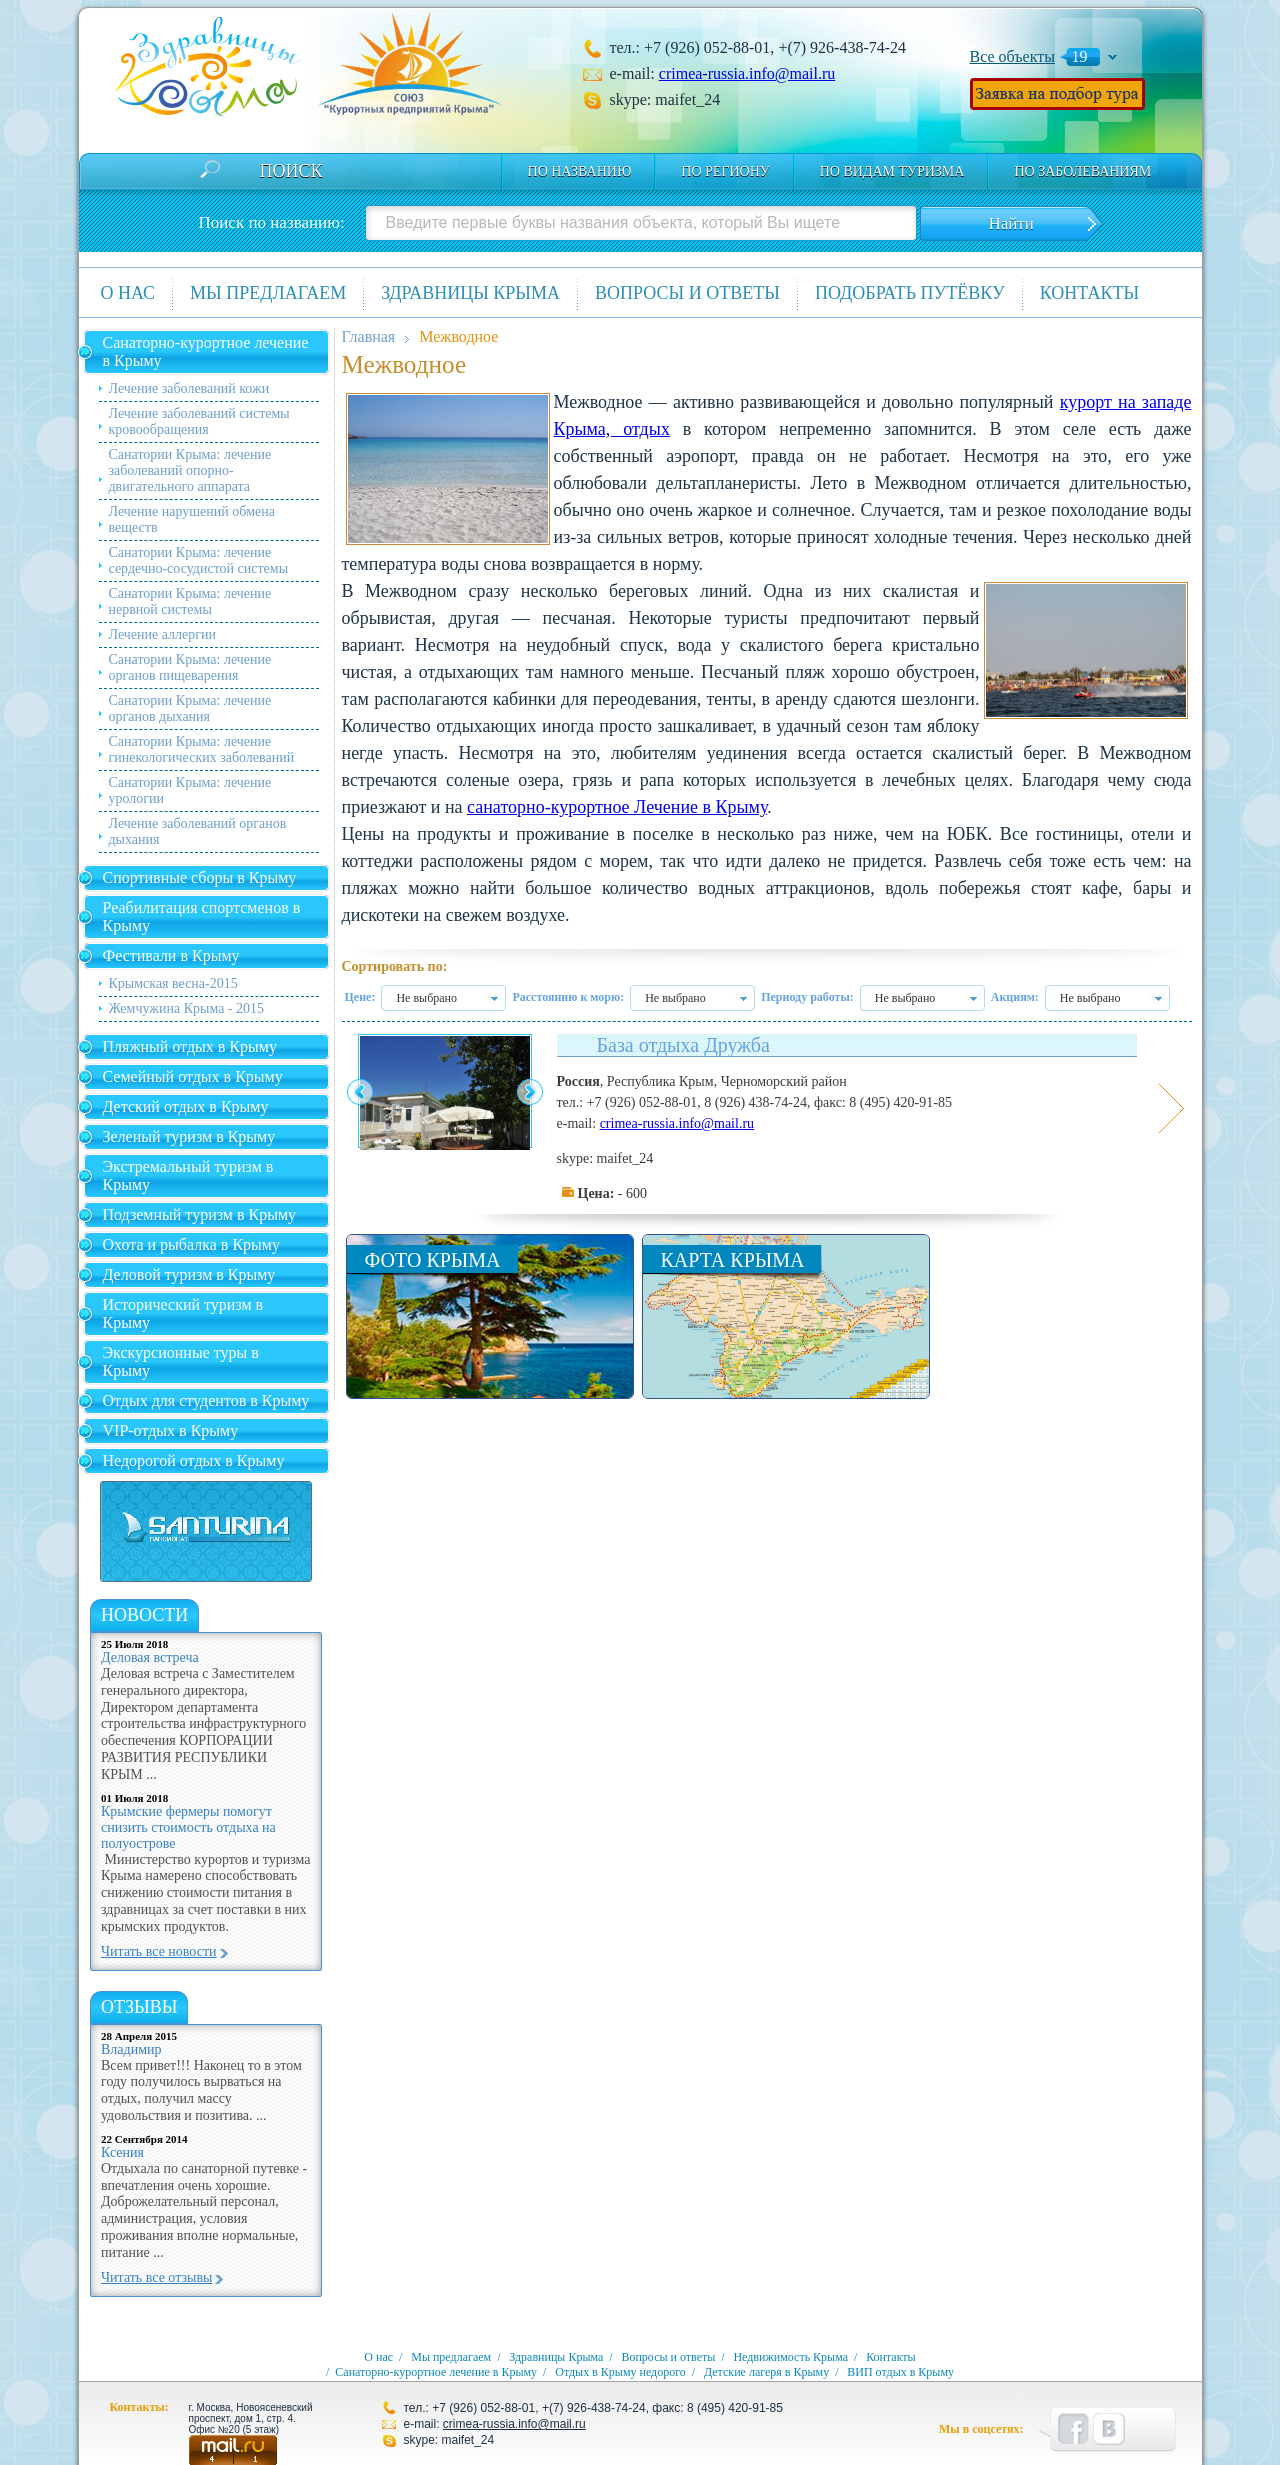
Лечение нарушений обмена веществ (192, 519)
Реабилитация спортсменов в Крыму (202, 916)
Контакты (1089, 293)
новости (144, 1615)
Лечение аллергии (162, 634)
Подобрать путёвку (910, 293)
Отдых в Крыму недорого (620, 2372)
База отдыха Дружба (683, 1045)
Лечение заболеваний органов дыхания (198, 831)
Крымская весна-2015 (173, 983)
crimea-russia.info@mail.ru (747, 73)
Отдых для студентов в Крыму (206, 1400)
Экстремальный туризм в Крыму (188, 1175)
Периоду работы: (807, 997)
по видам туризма (892, 171)
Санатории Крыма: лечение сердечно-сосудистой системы (199, 560)
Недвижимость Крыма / (798, 2357)
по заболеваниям (1082, 171)
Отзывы (139, 2007)
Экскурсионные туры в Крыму (181, 1361)
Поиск (291, 171)
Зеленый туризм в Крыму (189, 1136)
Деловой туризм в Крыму (189, 1274)
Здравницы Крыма (470, 293)
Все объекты (1013, 56)
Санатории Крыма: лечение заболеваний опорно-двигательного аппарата (190, 470)
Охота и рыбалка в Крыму (191, 1244)
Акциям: (1015, 997)
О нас (128, 293)
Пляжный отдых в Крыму (190, 1046)
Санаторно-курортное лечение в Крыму (206, 351)
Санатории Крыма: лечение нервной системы (190, 601)
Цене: (360, 997)
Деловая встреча (150, 1657)
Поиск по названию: (272, 222)
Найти (1010, 223)
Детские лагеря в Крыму (766, 2372)
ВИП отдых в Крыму (900, 2372)
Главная (369, 336)
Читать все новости (159, 1951)
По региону (725, 171)
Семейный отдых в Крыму (193, 1076)
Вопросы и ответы (687, 293)
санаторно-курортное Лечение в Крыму (617, 807)
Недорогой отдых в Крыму (194, 1460)
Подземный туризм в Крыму (200, 1214)
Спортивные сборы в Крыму (200, 877)
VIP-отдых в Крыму (171, 1430)
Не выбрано (426, 998)
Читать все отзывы (156, 2277)
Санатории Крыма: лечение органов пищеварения (190, 667)
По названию (580, 171)
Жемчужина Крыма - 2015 (187, 1008)
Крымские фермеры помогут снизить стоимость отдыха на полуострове (188, 1827)
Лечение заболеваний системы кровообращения (199, 421)
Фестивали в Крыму (171, 955)
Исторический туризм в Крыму (183, 1313)
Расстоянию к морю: (568, 997)
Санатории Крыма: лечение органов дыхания (190, 708)
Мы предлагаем (268, 293)
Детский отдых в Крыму (186, 1106)
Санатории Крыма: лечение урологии (190, 790)
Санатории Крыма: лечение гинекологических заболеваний (202, 749)
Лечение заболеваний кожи (189, 388)
